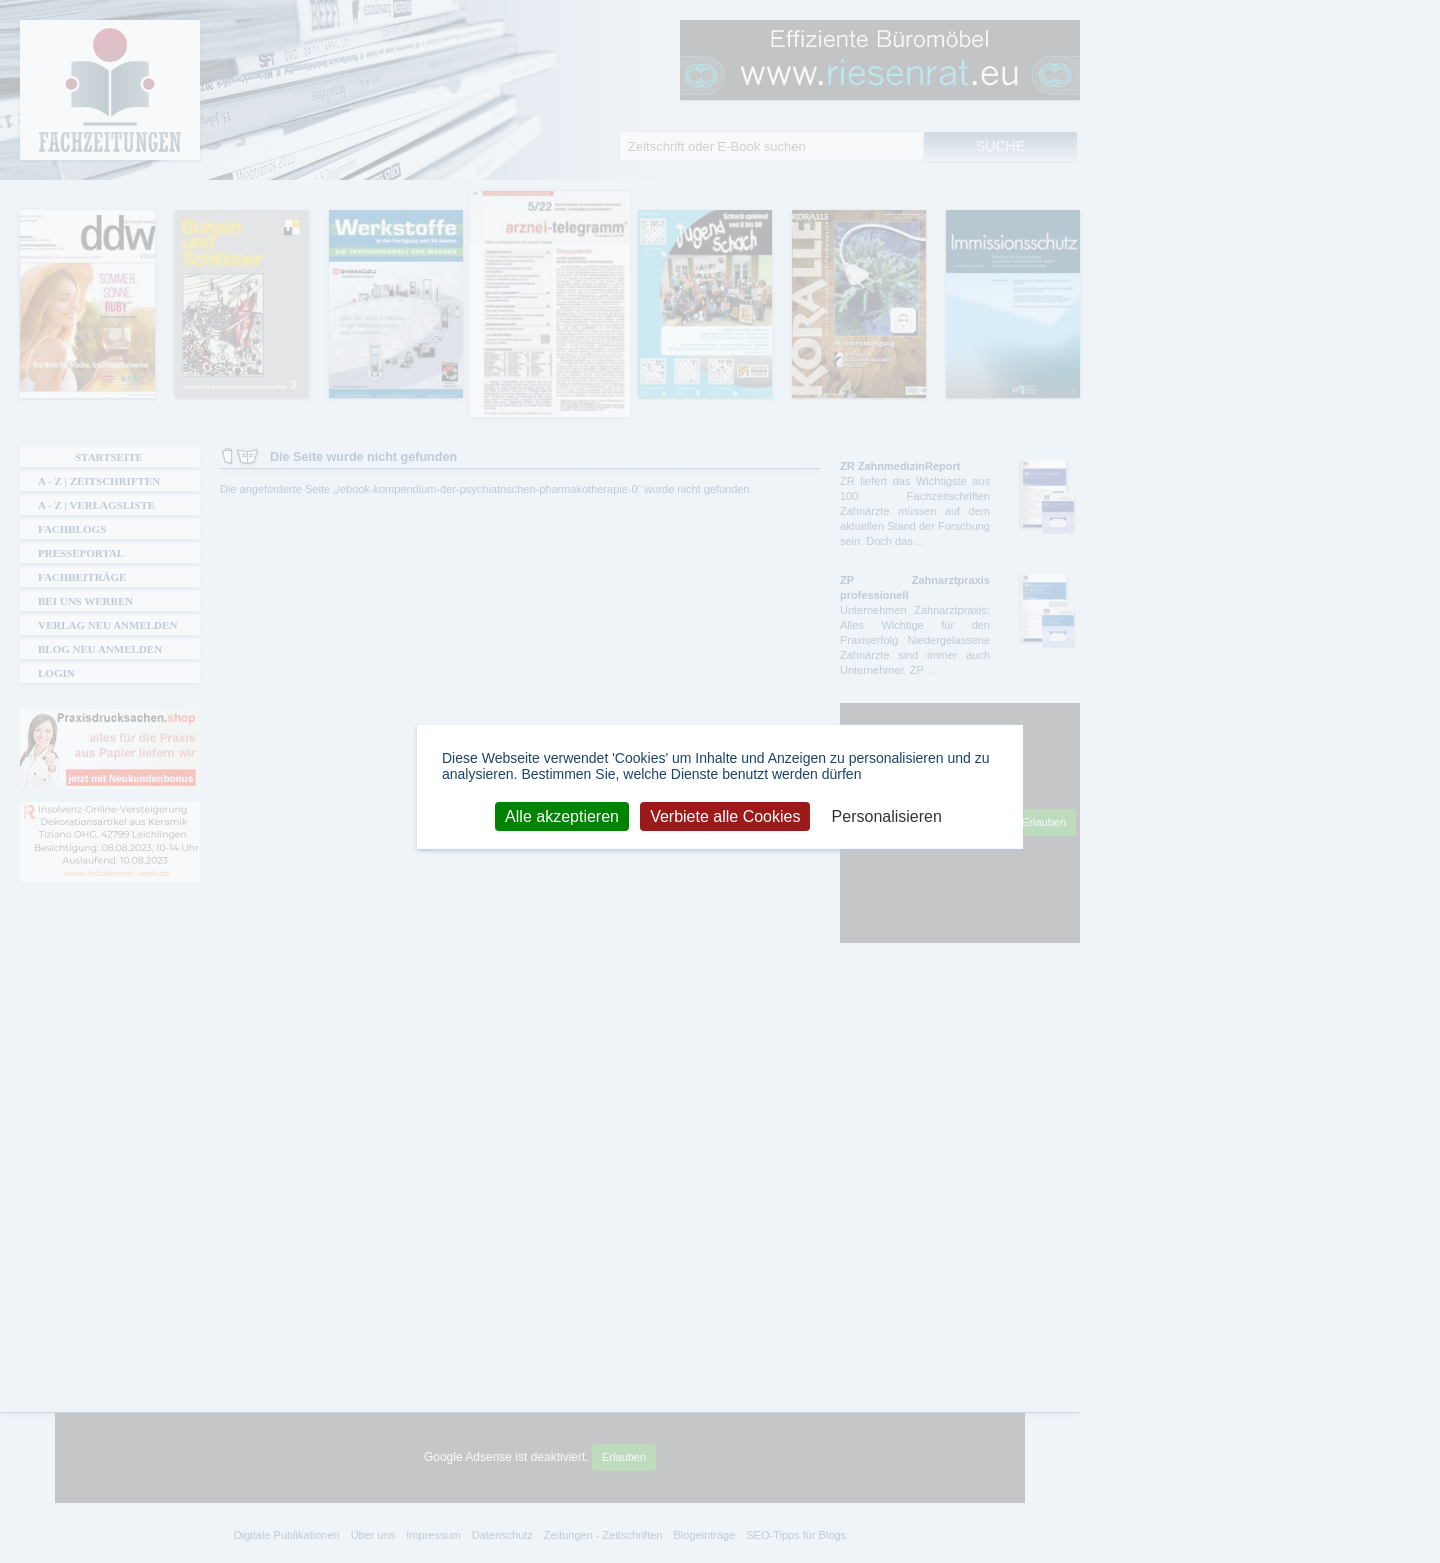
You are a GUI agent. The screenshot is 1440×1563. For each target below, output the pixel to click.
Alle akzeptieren (562, 815)
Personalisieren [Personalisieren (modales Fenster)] (887, 815)
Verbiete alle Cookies (725, 815)
